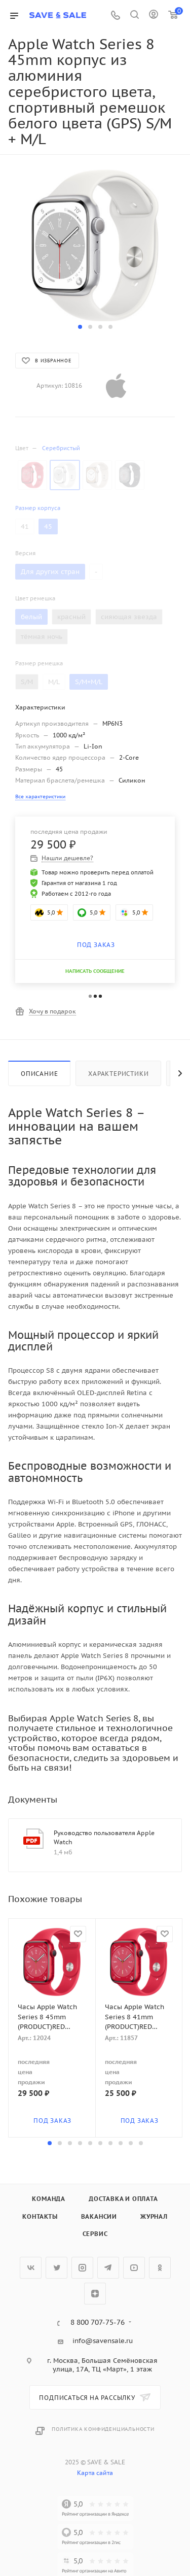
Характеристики (118, 1073)
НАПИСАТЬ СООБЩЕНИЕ (95, 971)
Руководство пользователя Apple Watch (104, 1837)
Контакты (39, 2216)
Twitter (56, 2268)
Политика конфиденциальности (103, 2429)
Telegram (108, 2268)
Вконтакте (31, 2268)
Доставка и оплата (123, 2198)
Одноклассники (160, 2268)
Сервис (95, 2234)
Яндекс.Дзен (95, 2293)
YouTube (134, 2268)
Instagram (82, 2268)
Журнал (154, 2216)
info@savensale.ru (102, 2340)
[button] (80, 326)
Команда (48, 2198)
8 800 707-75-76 (97, 2322)
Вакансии (99, 2216)
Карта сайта (95, 2473)
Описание (39, 1073)
